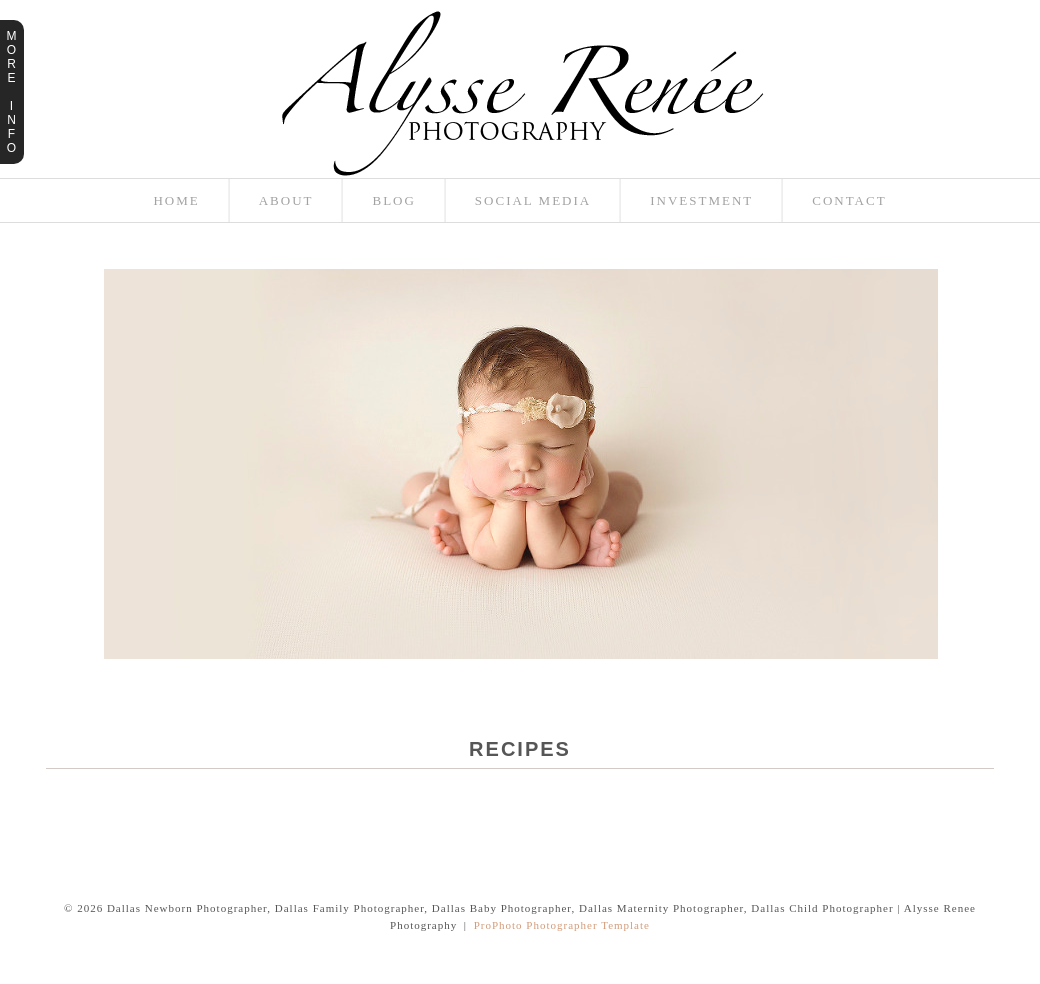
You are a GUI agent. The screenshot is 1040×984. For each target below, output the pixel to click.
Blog (393, 200)
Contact (849, 200)
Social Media (533, 200)
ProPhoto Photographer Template (562, 925)
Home (176, 200)
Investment (701, 200)
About (286, 200)
